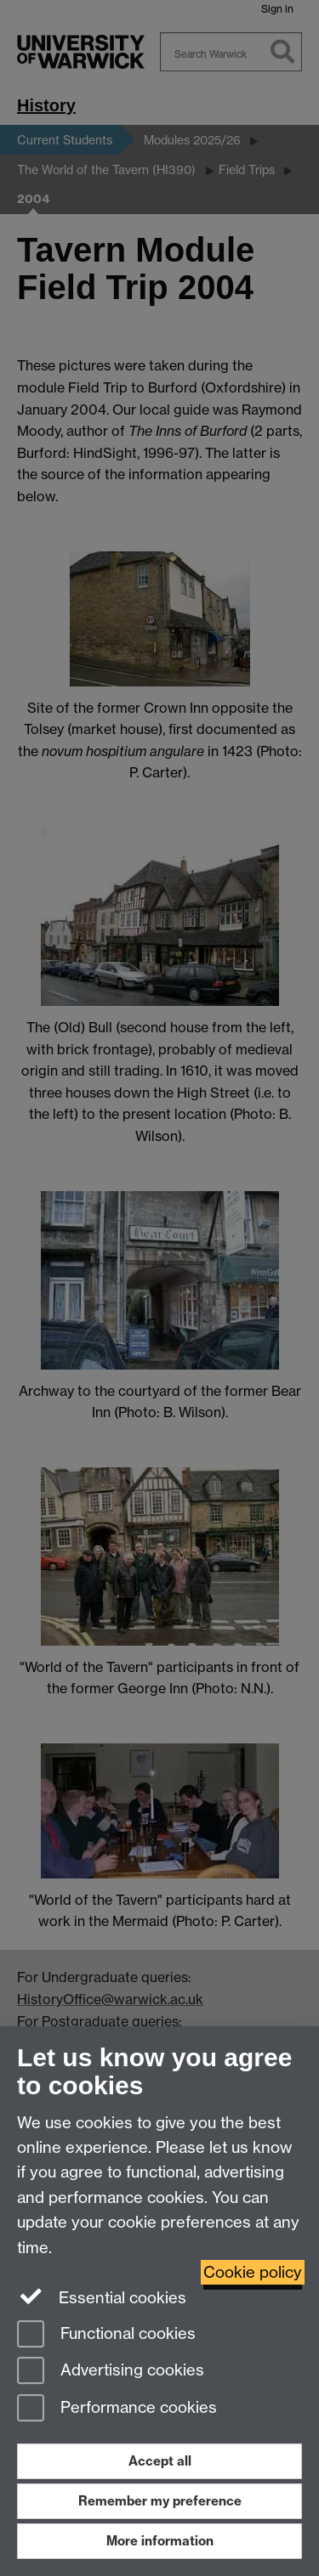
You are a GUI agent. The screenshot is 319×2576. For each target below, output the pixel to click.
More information (160, 2541)
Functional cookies (106, 2335)
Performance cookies (117, 2409)
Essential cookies (101, 2296)
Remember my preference (160, 2501)
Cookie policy (252, 2272)
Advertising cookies (110, 2371)
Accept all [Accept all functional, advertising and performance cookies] (159, 2461)
